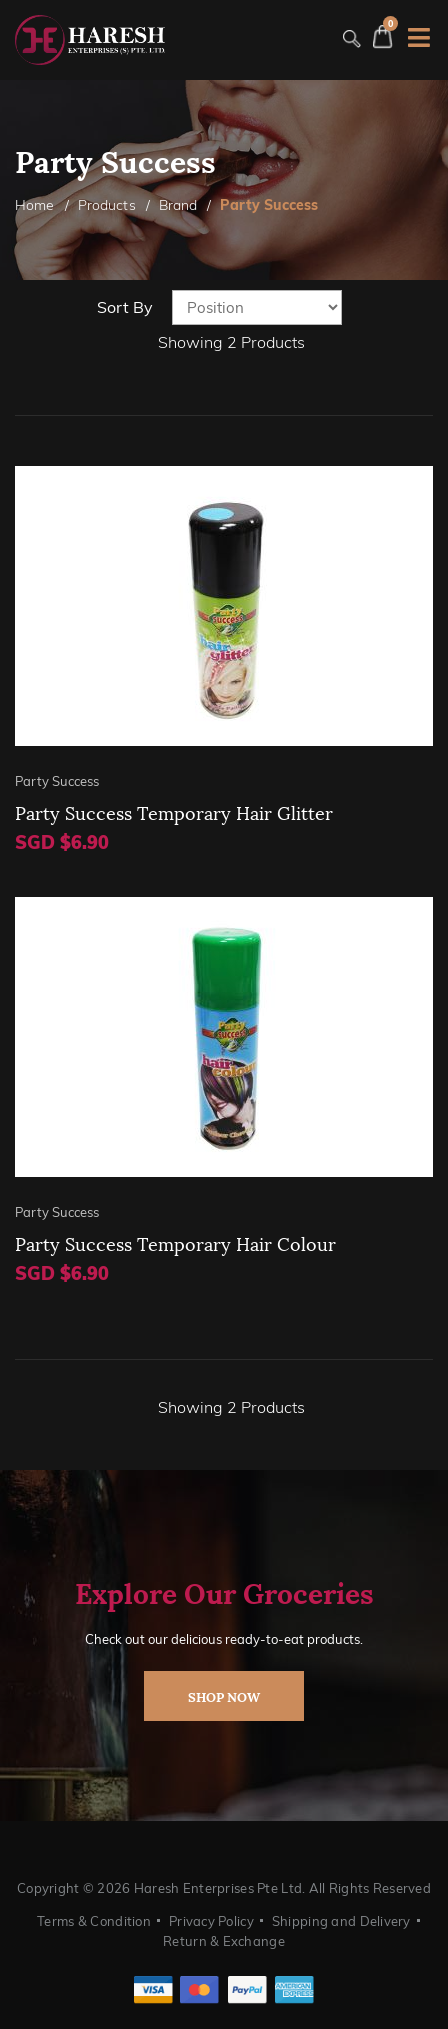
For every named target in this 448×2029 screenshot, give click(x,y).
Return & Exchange (224, 1941)
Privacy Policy (211, 1921)
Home (35, 205)
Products (107, 205)
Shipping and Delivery (341, 1921)
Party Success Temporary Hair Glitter (174, 811)
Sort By (125, 307)
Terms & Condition (94, 1921)
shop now (224, 1696)
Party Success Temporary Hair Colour (175, 1242)
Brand (178, 205)
